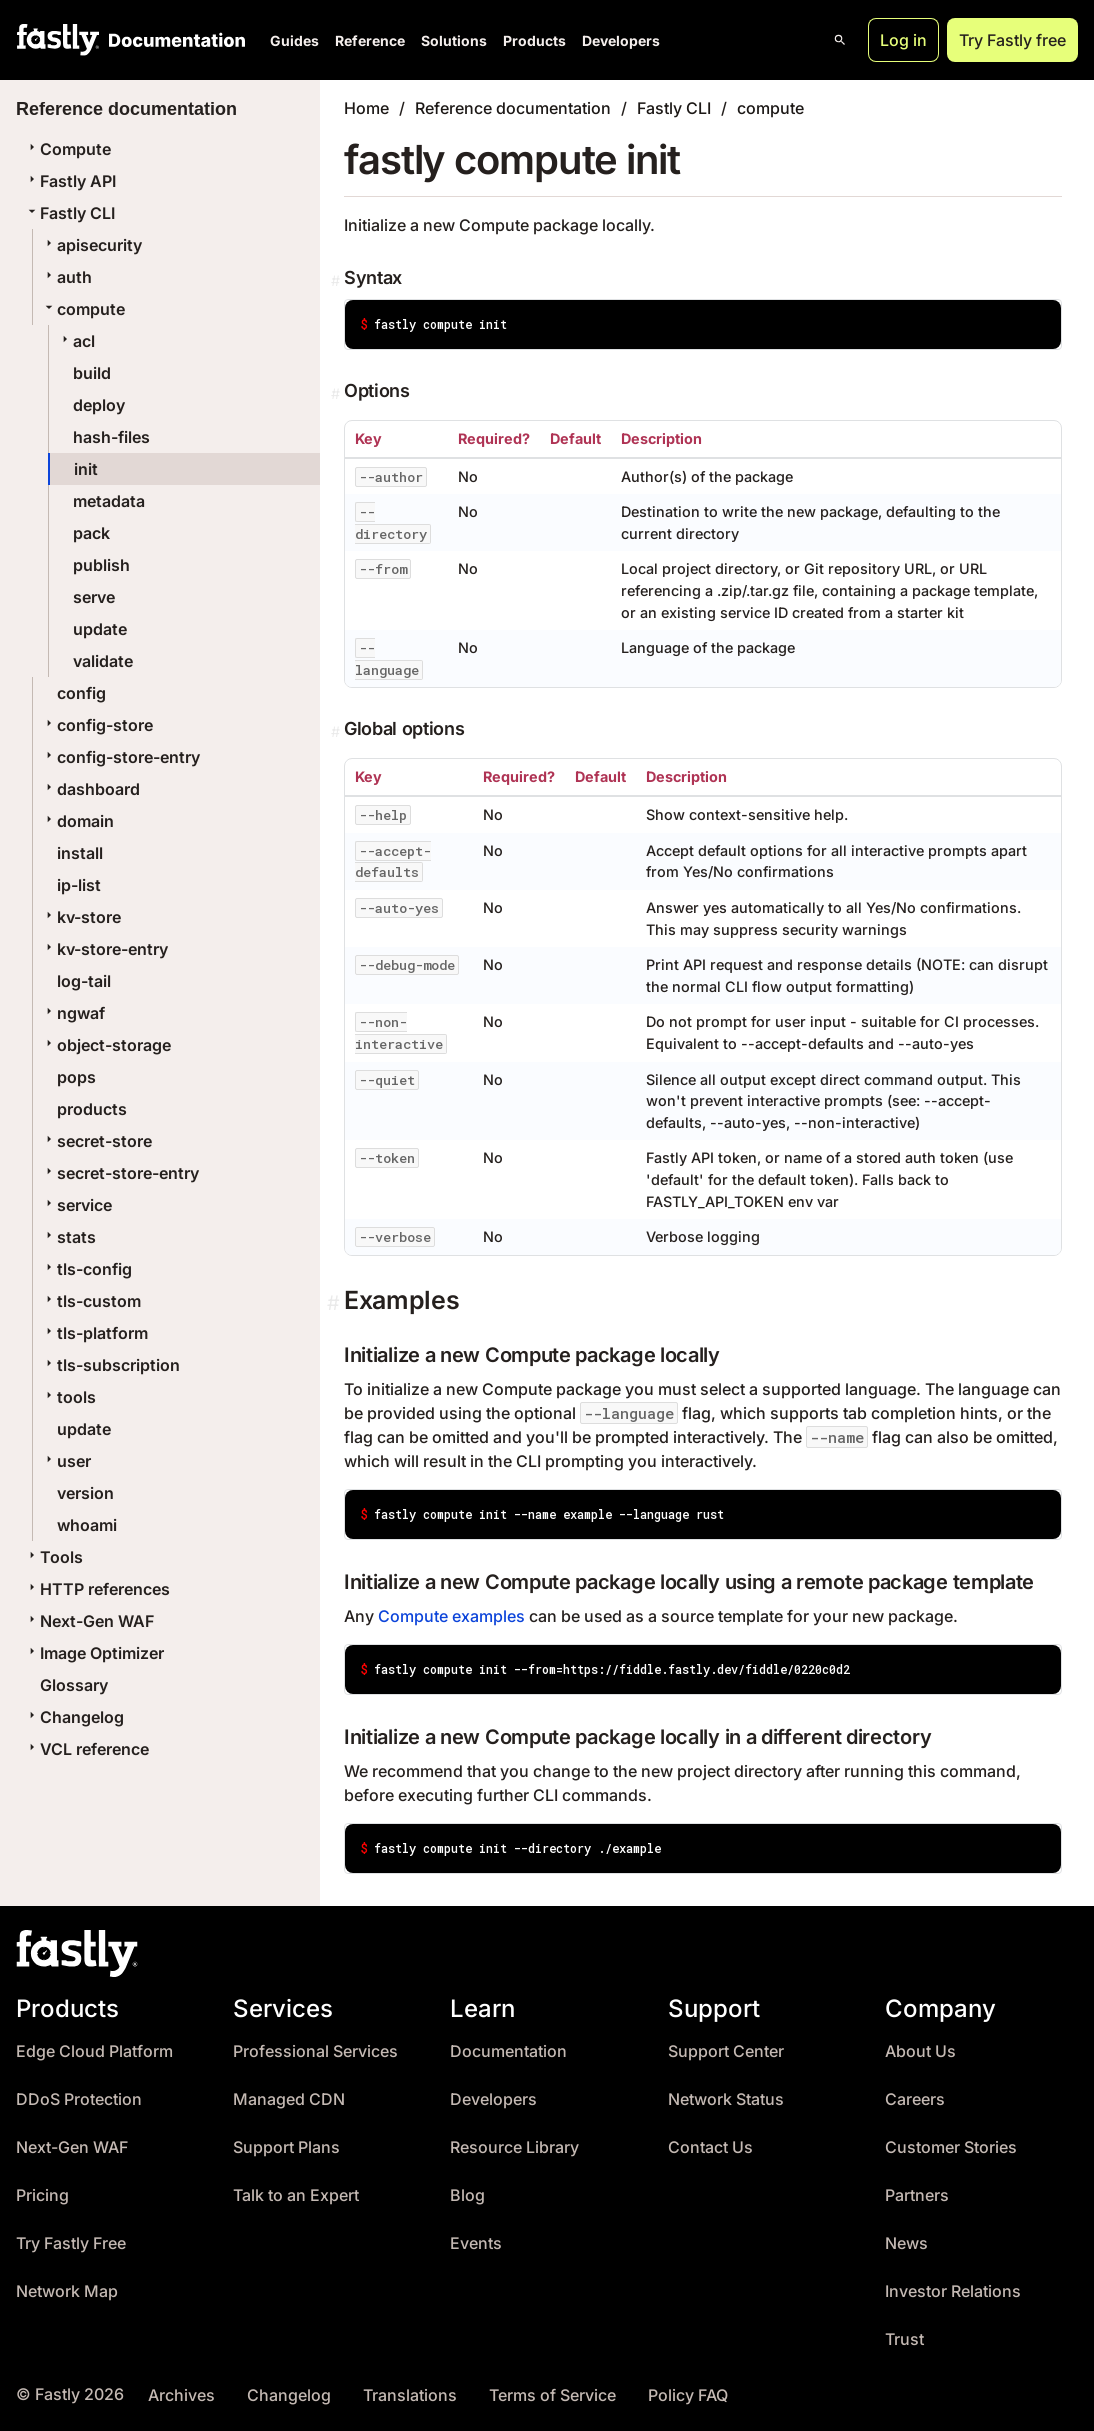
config (81, 693)
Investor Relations (953, 2291)
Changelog (74, 1717)
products (92, 1109)
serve (94, 597)
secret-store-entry (120, 1173)
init (86, 469)
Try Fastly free (1012, 40)
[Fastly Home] (58, 40)
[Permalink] (337, 281)
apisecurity (91, 245)
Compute (67, 149)
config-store (97, 725)
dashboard (90, 789)
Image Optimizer (94, 1653)
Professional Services (315, 2051)
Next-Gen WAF (89, 1621)
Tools (53, 1557)
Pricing (42, 2195)
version (85, 1493)
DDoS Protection (79, 2099)
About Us (920, 2051)
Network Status (726, 2099)
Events (476, 2243)
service (76, 1205)
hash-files (111, 437)
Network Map (67, 2291)
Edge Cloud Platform (94, 2051)
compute (83, 309)
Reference (370, 40)
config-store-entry (120, 757)
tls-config (86, 1269)
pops (76, 1077)
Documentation (508, 2051)
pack (91, 533)
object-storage (106, 1045)
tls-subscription (110, 1365)
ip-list (79, 885)
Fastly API (70, 181)
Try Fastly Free (71, 2243)
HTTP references (97, 1589)
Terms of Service (552, 2395)
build (92, 373)
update (100, 629)
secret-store (96, 1141)
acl (76, 341)
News (906, 2243)
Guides (294, 40)
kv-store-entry (104, 949)
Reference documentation (513, 108)
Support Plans (286, 2147)
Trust (904, 2339)
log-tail (84, 981)
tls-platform (94, 1333)
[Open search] (840, 40)
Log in (903, 40)
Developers (621, 40)
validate (103, 661)
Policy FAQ (688, 2395)
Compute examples (451, 1616)
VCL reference (86, 1749)
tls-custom (91, 1301)
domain (77, 821)
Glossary (74, 1685)
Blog (467, 2195)
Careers (915, 2099)
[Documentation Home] (173, 40)
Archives (181, 2395)
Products (534, 40)
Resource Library (514, 2147)
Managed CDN (289, 2099)
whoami (87, 1525)
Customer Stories (951, 2147)
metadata (109, 501)
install (80, 853)
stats (68, 1237)
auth (66, 277)
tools (68, 1397)
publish (101, 565)
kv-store (81, 917)
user (66, 1461)
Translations (410, 2395)
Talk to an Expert (296, 2195)
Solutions (454, 40)
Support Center (726, 2051)
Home (366, 108)
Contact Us (710, 2147)
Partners (917, 2195)
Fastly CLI (69, 213)
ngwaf (73, 1013)
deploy (99, 405)
